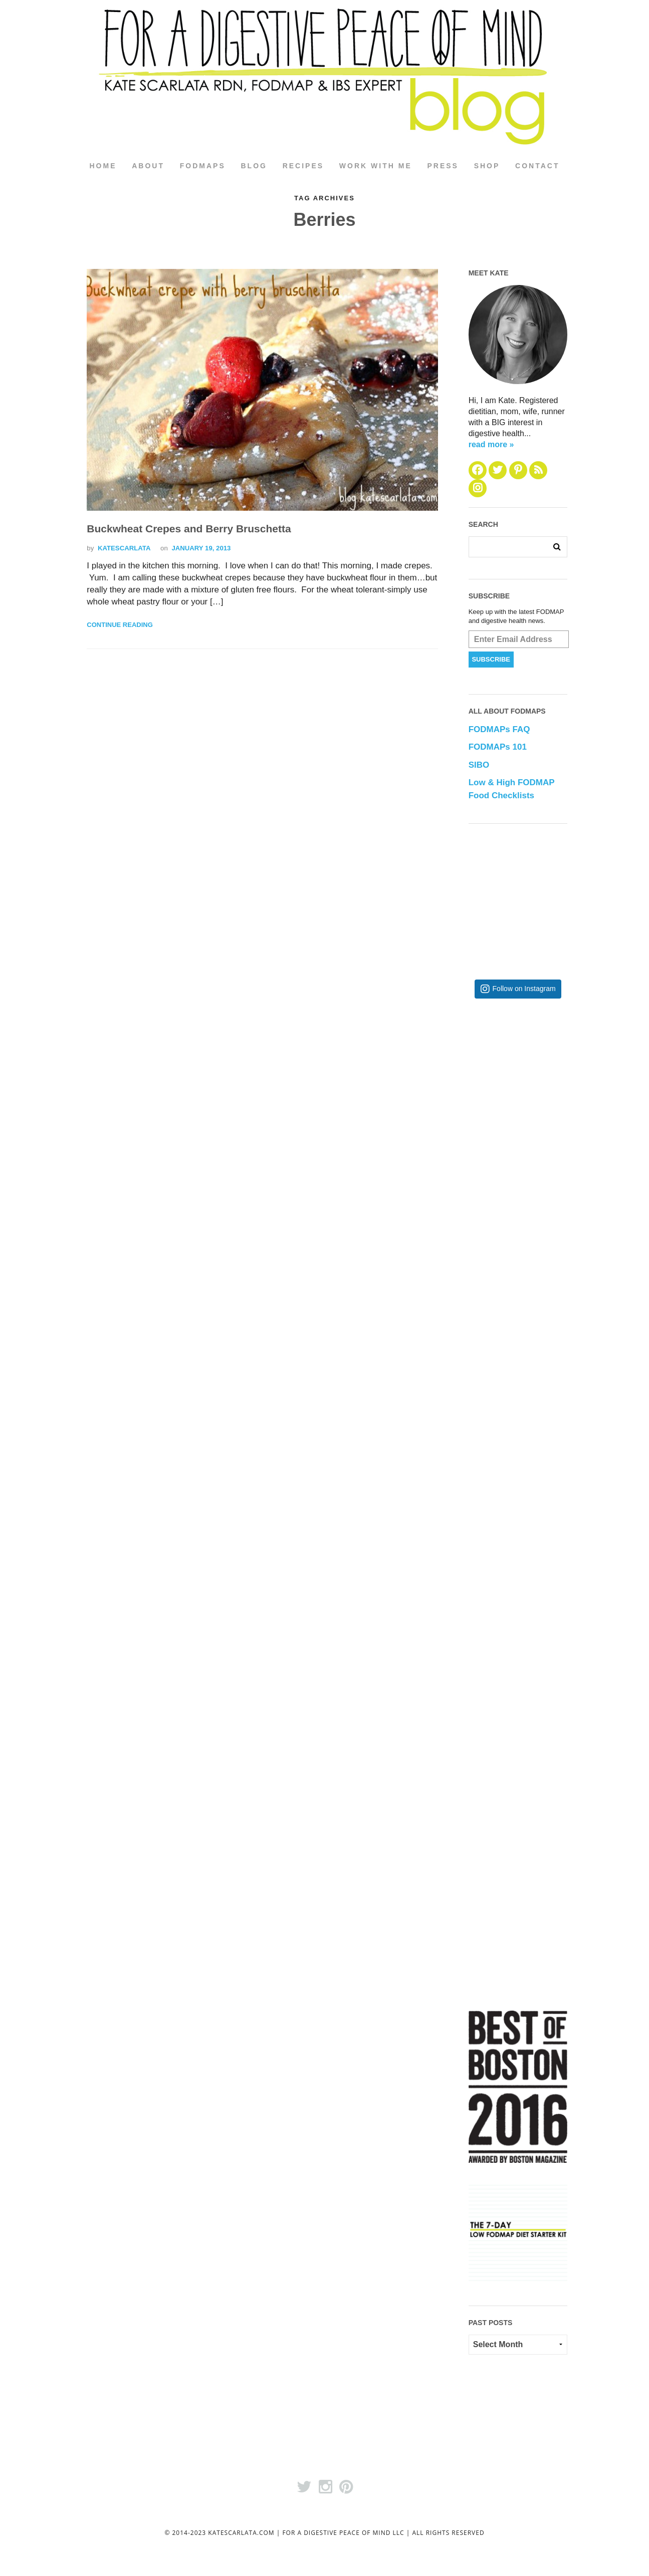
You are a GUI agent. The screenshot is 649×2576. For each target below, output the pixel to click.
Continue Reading (119, 624)
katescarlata (124, 548)
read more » (491, 444)
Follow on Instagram (524, 989)
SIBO (479, 765)
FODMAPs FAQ (499, 730)
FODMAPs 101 (498, 747)
